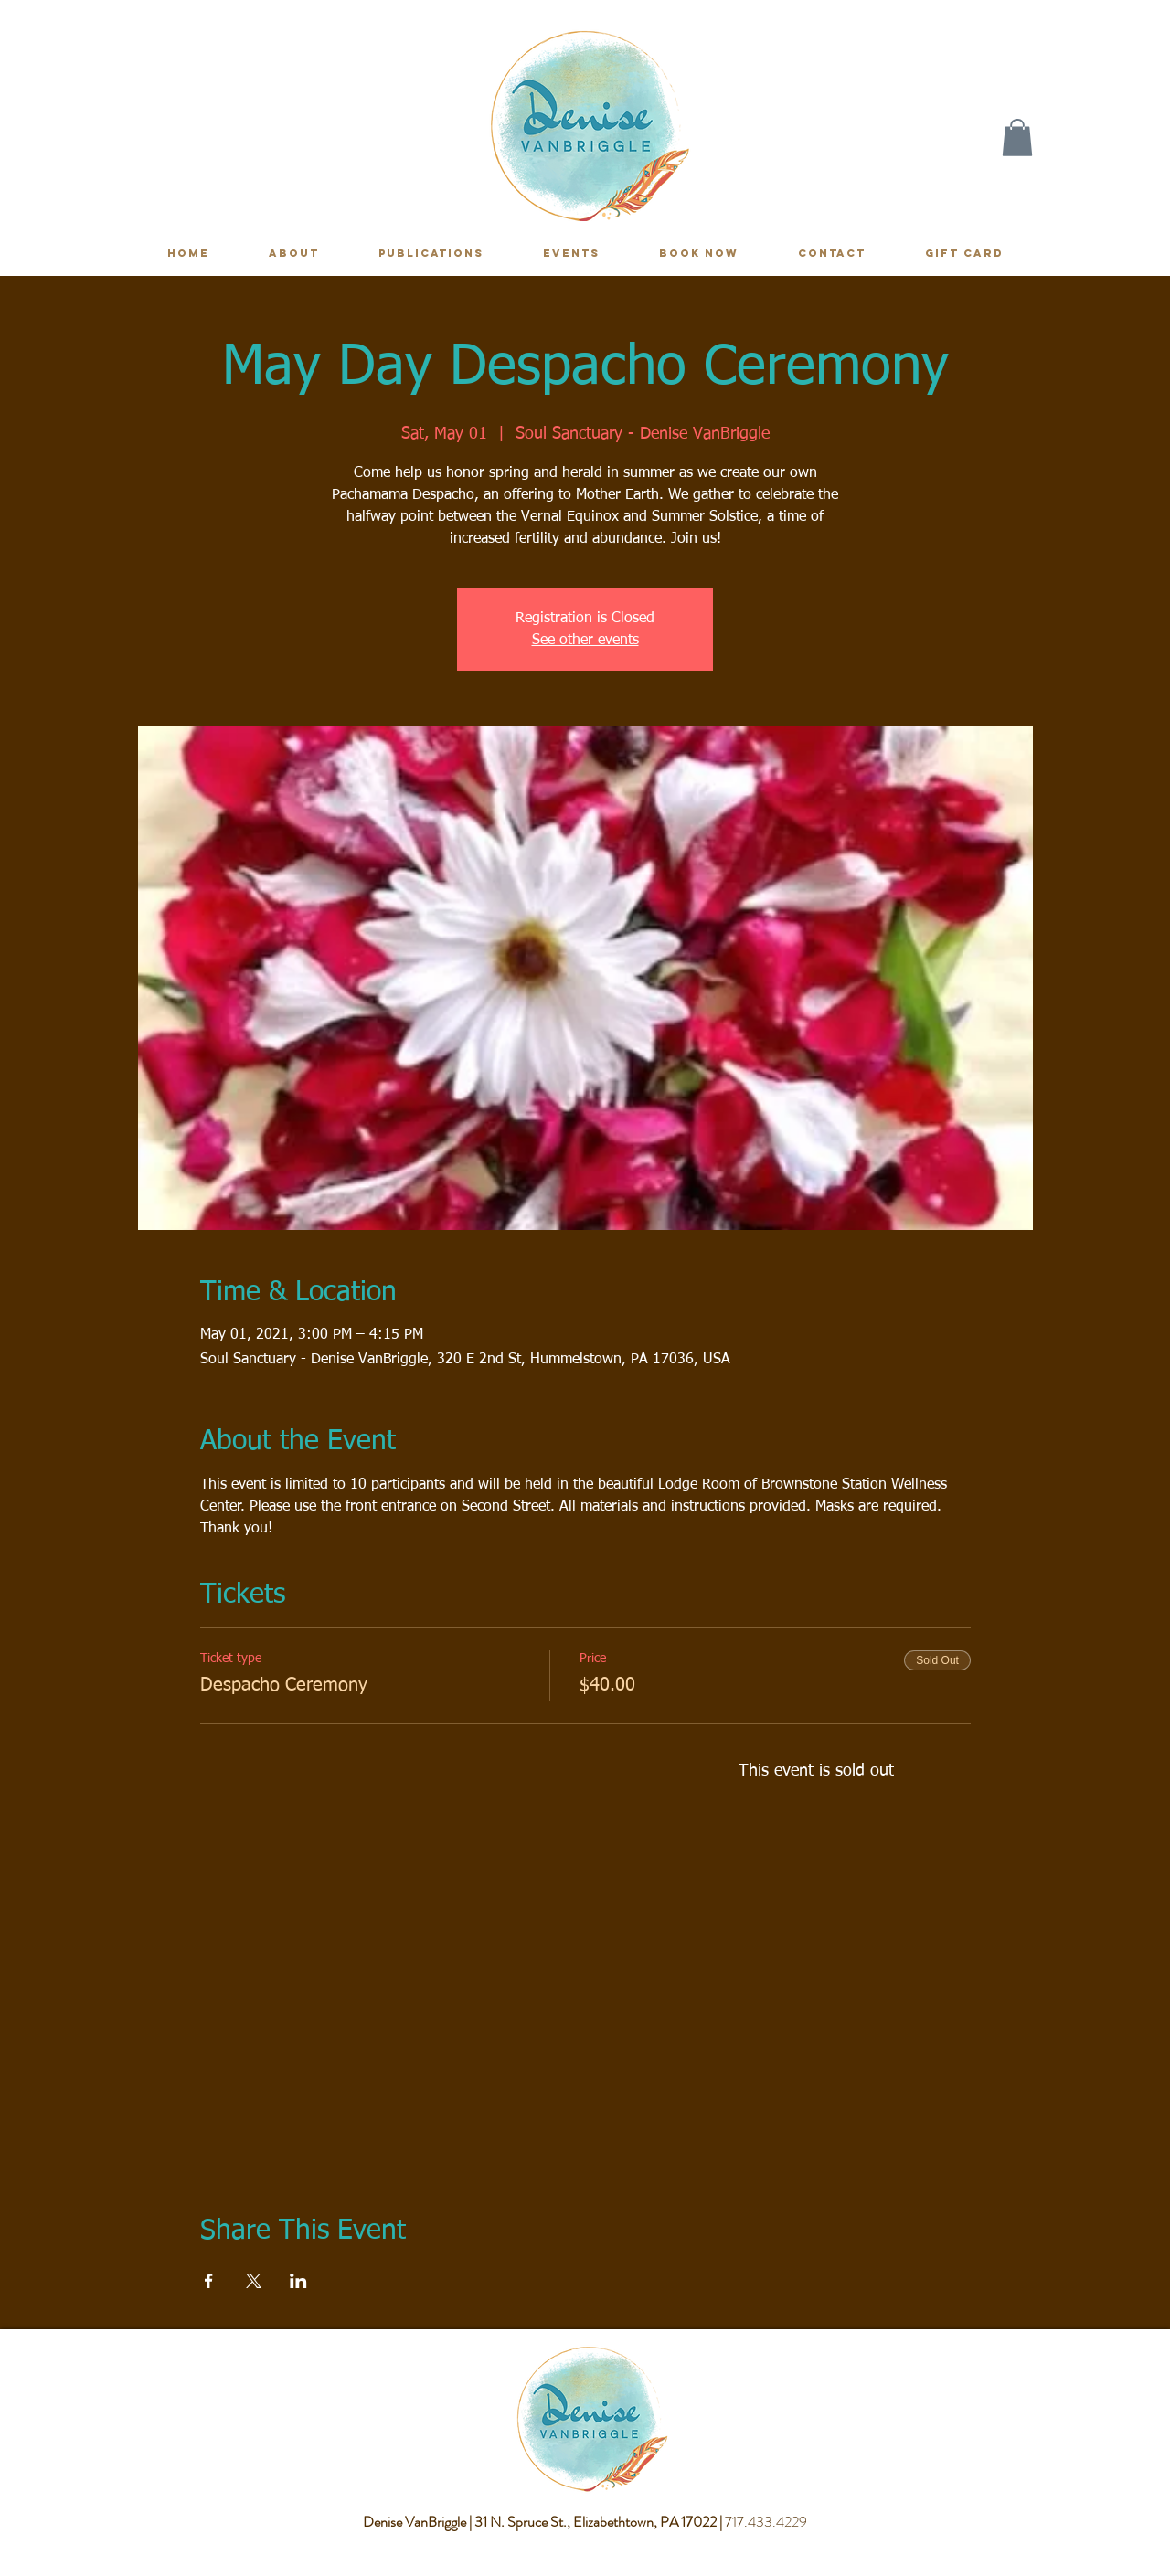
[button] (1017, 137)
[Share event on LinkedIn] (298, 2281)
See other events (585, 640)
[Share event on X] (253, 2281)
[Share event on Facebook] (209, 2281)
